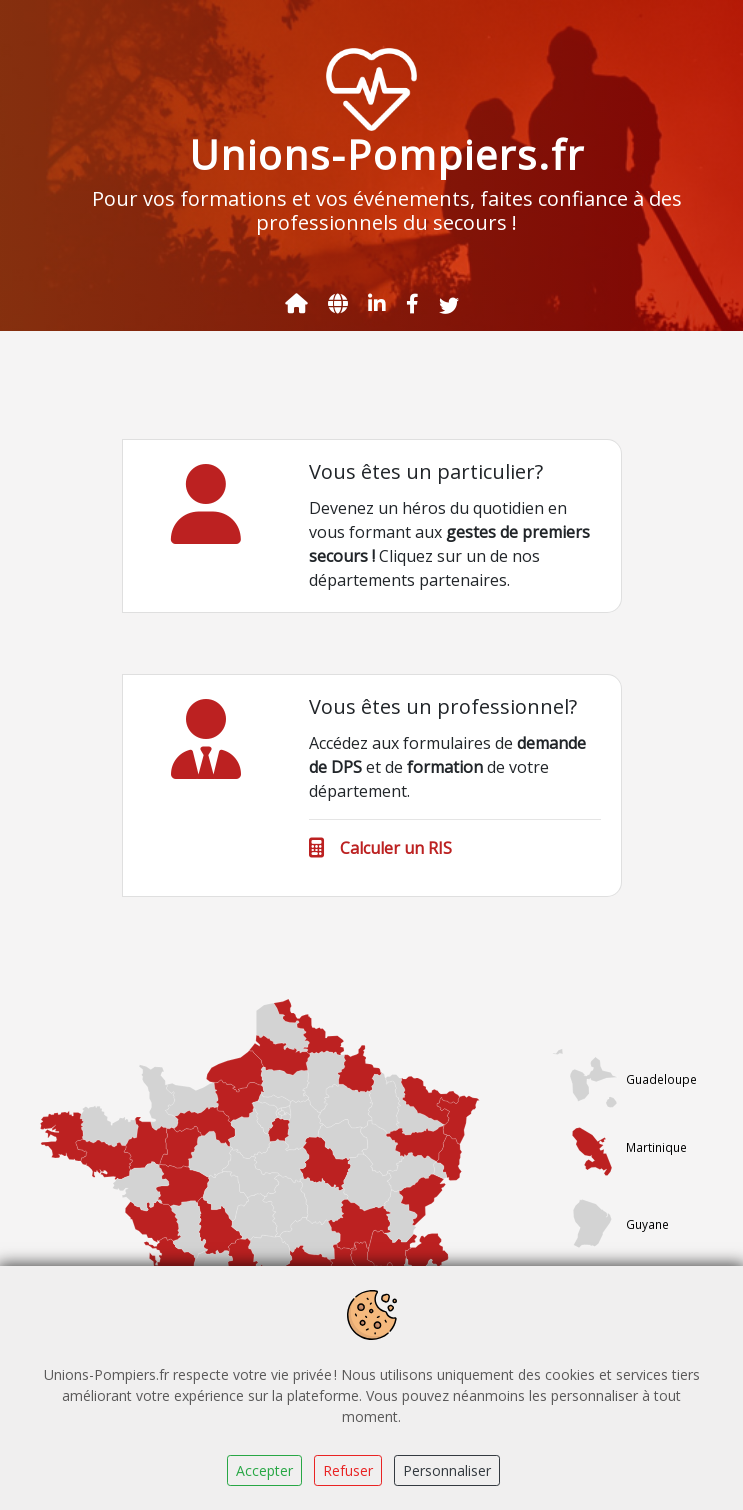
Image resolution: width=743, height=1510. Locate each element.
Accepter (264, 1470)
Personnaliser (447, 1470)
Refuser (348, 1470)
